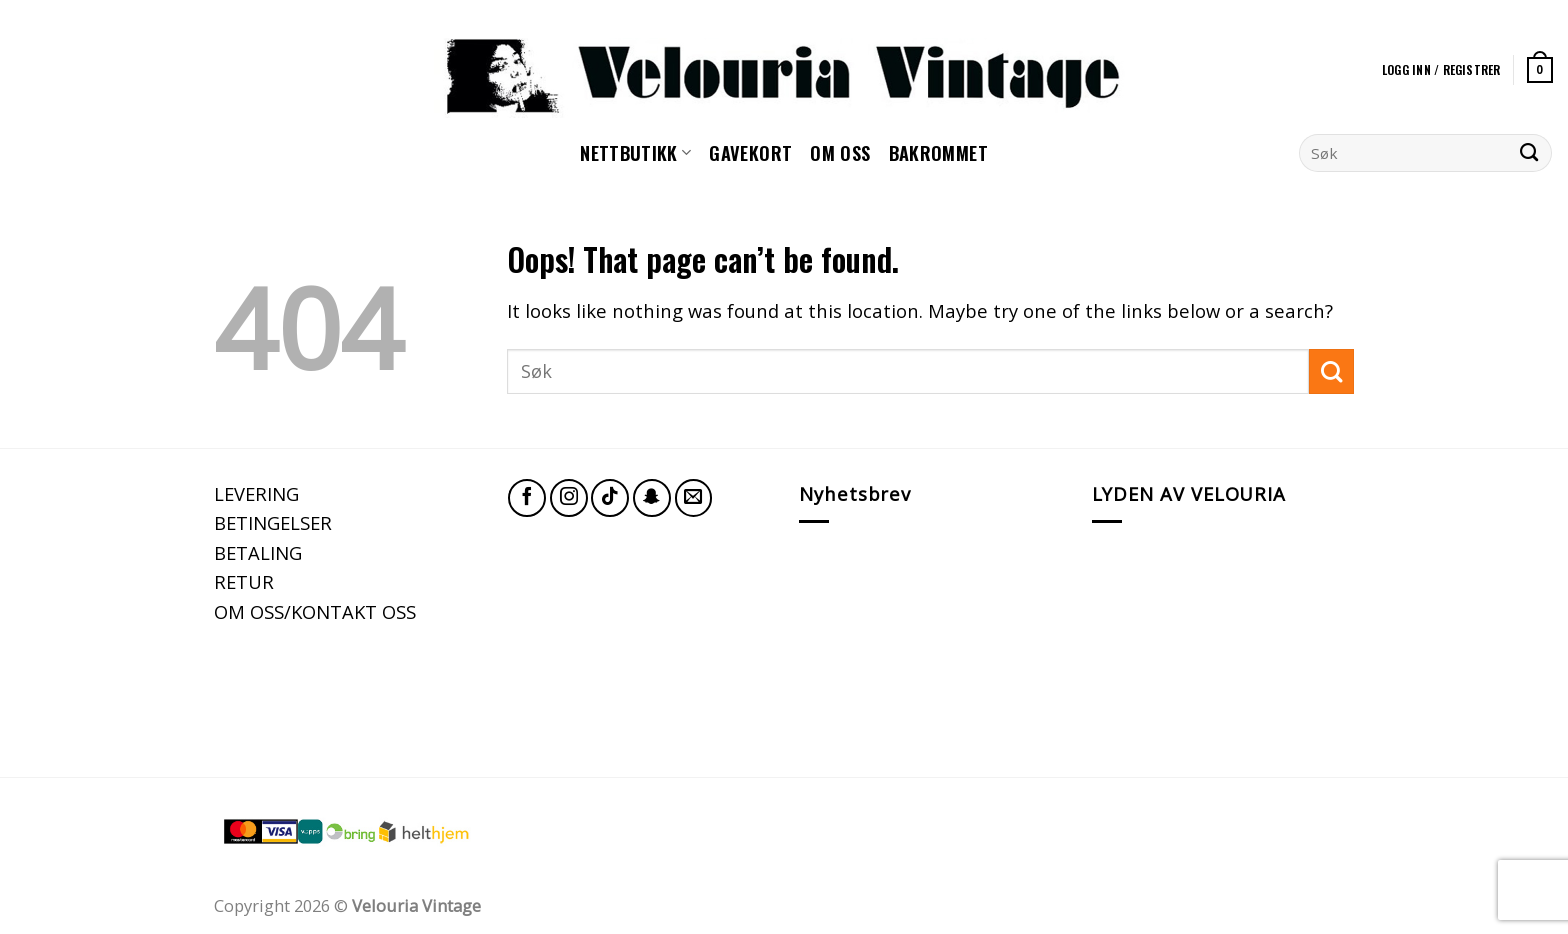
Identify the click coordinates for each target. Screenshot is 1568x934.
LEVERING (256, 493)
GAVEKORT (750, 152)
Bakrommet (938, 152)
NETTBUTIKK (635, 152)
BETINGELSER (273, 522)
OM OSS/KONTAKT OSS (315, 611)
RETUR (244, 581)
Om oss (840, 152)
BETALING (258, 552)
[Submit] (1529, 153)
